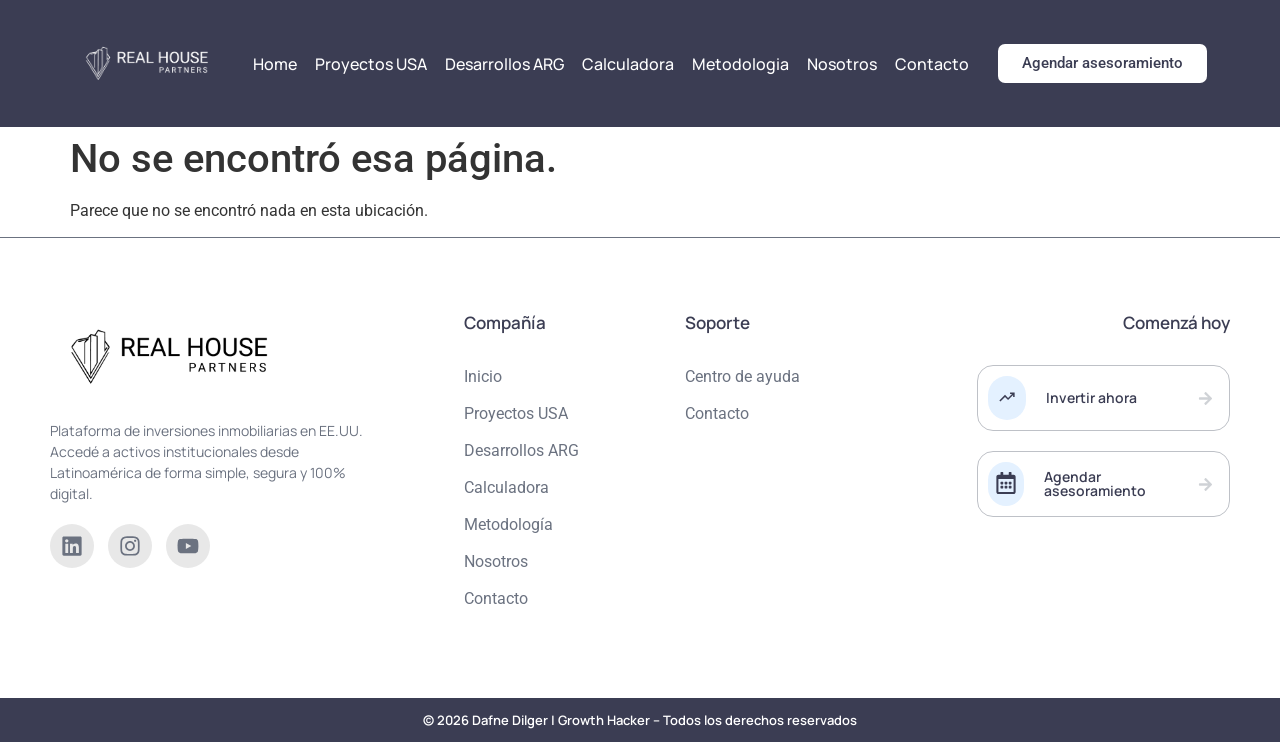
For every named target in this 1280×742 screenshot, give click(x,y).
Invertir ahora (1091, 397)
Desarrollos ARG (504, 64)
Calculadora (628, 64)
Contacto (932, 64)
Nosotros (842, 64)
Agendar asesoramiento (1095, 483)
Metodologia (740, 64)
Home (275, 64)
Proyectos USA (371, 64)
